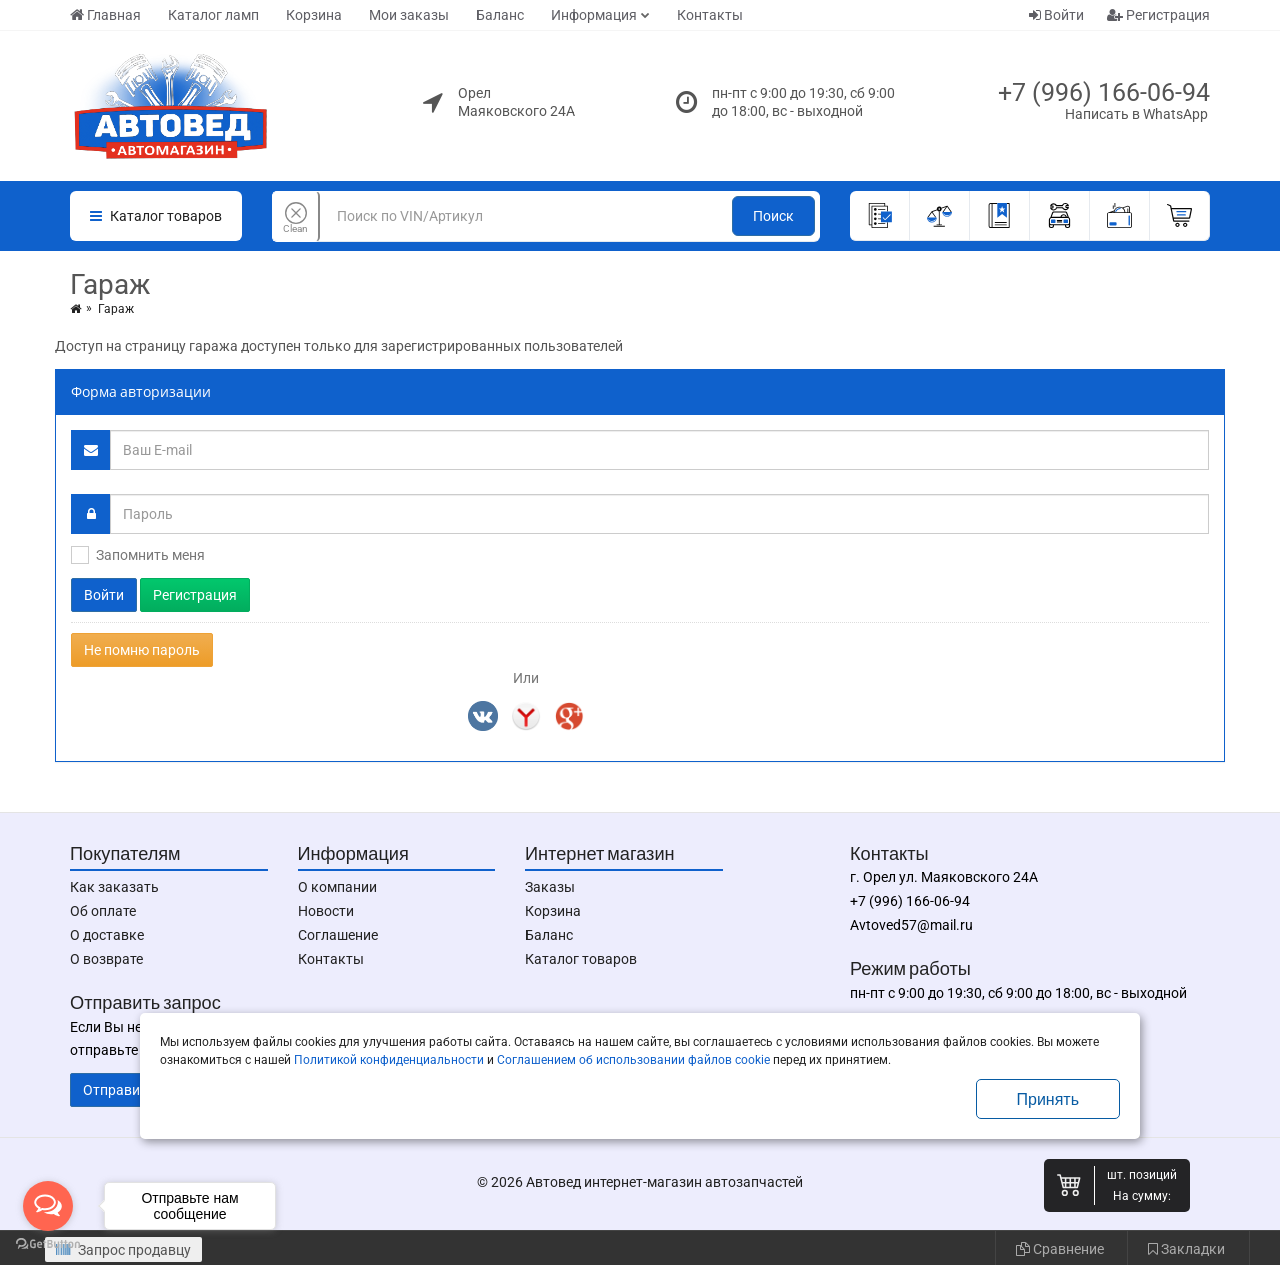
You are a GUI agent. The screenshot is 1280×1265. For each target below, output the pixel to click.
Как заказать (114, 887)
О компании (337, 887)
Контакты (710, 15)
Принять (1048, 1099)
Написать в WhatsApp (1136, 114)
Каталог (156, 216)
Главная (105, 15)
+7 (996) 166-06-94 (1104, 92)
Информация (594, 15)
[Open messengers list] (48, 1206)
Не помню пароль (142, 650)
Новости (326, 911)
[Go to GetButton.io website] (48, 1244)
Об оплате (103, 911)
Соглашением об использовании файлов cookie (633, 1060)
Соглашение (338, 935)
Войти (1056, 15)
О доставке (107, 935)
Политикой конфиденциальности (389, 1060)
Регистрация (1158, 15)
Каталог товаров (581, 959)
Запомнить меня (150, 555)
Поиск (773, 216)
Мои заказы (409, 15)
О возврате (106, 959)
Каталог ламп (213, 15)
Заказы (550, 887)
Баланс (500, 15)
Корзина (314, 15)
